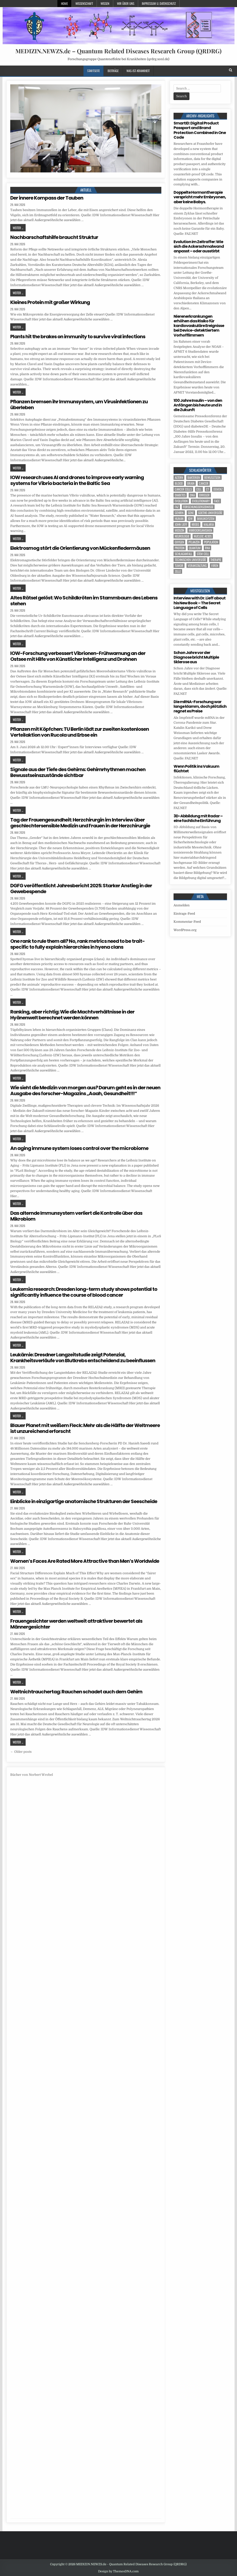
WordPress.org (185, 930)
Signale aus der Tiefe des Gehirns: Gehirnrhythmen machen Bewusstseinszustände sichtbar (77, 772)
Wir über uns (125, 3)
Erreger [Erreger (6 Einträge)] (204, 495)
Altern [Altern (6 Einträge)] (179, 477)
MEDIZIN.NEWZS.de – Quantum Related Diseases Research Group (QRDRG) (118, 51)
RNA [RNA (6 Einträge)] (207, 548)
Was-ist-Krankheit (138, 70)
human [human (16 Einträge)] (179, 518)
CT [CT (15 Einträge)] (207, 489)
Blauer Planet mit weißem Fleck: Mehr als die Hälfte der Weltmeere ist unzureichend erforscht (85, 1428)
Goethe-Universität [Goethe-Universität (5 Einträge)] (210, 512)
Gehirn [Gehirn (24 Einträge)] (179, 512)
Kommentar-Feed (187, 921)
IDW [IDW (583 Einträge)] (190, 518)
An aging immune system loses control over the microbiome (79, 1148)
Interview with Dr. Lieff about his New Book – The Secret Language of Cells (200, 602)
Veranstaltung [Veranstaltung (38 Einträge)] (197, 565)
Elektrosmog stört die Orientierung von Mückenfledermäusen (80, 548)
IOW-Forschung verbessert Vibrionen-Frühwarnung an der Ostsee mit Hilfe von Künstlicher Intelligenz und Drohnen (77, 656)
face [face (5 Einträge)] (217, 501)
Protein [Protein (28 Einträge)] (180, 548)
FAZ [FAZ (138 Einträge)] (177, 507)
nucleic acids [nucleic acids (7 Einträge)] (203, 536)
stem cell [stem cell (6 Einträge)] (203, 553)
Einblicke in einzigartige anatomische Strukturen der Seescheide (83, 1501)
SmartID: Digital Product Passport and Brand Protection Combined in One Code (200, 130)
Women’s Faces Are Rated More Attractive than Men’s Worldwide (84, 1561)
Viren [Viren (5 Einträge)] (214, 565)
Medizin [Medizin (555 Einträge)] (179, 530)
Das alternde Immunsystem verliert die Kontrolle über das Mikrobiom (76, 1216)
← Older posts (21, 1752)
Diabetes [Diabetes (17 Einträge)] (180, 495)
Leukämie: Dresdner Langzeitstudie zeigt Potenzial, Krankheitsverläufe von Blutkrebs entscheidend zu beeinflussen (82, 1357)
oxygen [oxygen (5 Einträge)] (179, 542)
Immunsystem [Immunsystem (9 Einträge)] (206, 518)
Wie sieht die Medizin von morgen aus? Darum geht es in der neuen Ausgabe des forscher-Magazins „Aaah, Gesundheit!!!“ (85, 1090)
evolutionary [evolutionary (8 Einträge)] (201, 501)
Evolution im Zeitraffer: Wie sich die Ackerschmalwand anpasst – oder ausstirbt (199, 246)
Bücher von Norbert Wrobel (31, 1775)
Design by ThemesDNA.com (118, 2571)
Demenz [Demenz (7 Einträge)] (218, 489)
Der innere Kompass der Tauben (46, 197)
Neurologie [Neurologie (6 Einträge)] (182, 536)
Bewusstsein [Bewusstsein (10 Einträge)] (212, 477)
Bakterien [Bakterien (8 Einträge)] (193, 477)
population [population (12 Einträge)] (211, 542)
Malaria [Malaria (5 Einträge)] (209, 524)
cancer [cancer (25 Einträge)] (203, 483)
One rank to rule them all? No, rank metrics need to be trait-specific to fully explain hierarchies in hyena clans (77, 944)
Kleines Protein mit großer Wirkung (50, 302)
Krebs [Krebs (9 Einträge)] (195, 524)
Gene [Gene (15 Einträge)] (191, 512)
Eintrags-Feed (184, 913)
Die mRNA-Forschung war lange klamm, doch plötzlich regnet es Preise (200, 706)
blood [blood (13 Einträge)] (179, 483)
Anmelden (182, 905)
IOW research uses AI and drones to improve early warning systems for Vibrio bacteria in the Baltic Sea (77, 480)
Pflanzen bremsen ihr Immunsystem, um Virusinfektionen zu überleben (79, 404)
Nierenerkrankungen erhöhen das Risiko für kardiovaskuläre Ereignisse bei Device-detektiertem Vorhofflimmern (199, 326)
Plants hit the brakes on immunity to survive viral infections (77, 336)
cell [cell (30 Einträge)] (199, 489)
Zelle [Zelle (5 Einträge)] (178, 571)
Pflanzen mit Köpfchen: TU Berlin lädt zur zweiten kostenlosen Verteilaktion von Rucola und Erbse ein (79, 732)
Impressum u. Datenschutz (159, 3)
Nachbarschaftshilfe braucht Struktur (54, 237)
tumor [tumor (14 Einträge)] (179, 565)
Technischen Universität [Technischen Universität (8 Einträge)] (190, 559)
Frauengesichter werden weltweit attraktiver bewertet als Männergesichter (76, 1624)
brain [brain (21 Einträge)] (191, 483)
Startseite (93, 70)
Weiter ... (18, 227)
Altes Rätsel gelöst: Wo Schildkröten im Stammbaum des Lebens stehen (83, 600)
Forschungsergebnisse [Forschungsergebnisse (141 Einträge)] (198, 507)
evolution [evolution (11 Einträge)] (181, 501)
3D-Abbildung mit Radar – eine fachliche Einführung (198, 818)
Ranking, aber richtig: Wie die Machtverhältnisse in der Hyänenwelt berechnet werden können (72, 1014)
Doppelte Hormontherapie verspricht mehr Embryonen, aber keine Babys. (200, 197)
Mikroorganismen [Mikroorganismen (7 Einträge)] (200, 530)
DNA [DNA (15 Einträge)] (192, 495)
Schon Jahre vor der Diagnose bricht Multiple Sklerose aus (196, 657)
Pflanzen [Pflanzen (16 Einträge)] (194, 542)
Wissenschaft (84, 3)
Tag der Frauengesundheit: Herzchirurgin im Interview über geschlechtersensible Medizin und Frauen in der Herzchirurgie (80, 822)
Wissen (105, 3)
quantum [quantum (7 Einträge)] (195, 548)
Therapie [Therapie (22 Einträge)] (215, 559)
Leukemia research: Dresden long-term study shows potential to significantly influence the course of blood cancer (83, 1292)
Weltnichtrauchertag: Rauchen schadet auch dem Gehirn (76, 1691)
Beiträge (113, 70)
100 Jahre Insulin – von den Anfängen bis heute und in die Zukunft (198, 405)
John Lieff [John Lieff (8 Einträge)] (181, 524)
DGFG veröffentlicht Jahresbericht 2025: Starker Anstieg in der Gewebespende (81, 888)
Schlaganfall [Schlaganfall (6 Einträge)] (183, 553)
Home (64, 3)
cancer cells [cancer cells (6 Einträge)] (183, 489)
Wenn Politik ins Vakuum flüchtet (196, 769)
